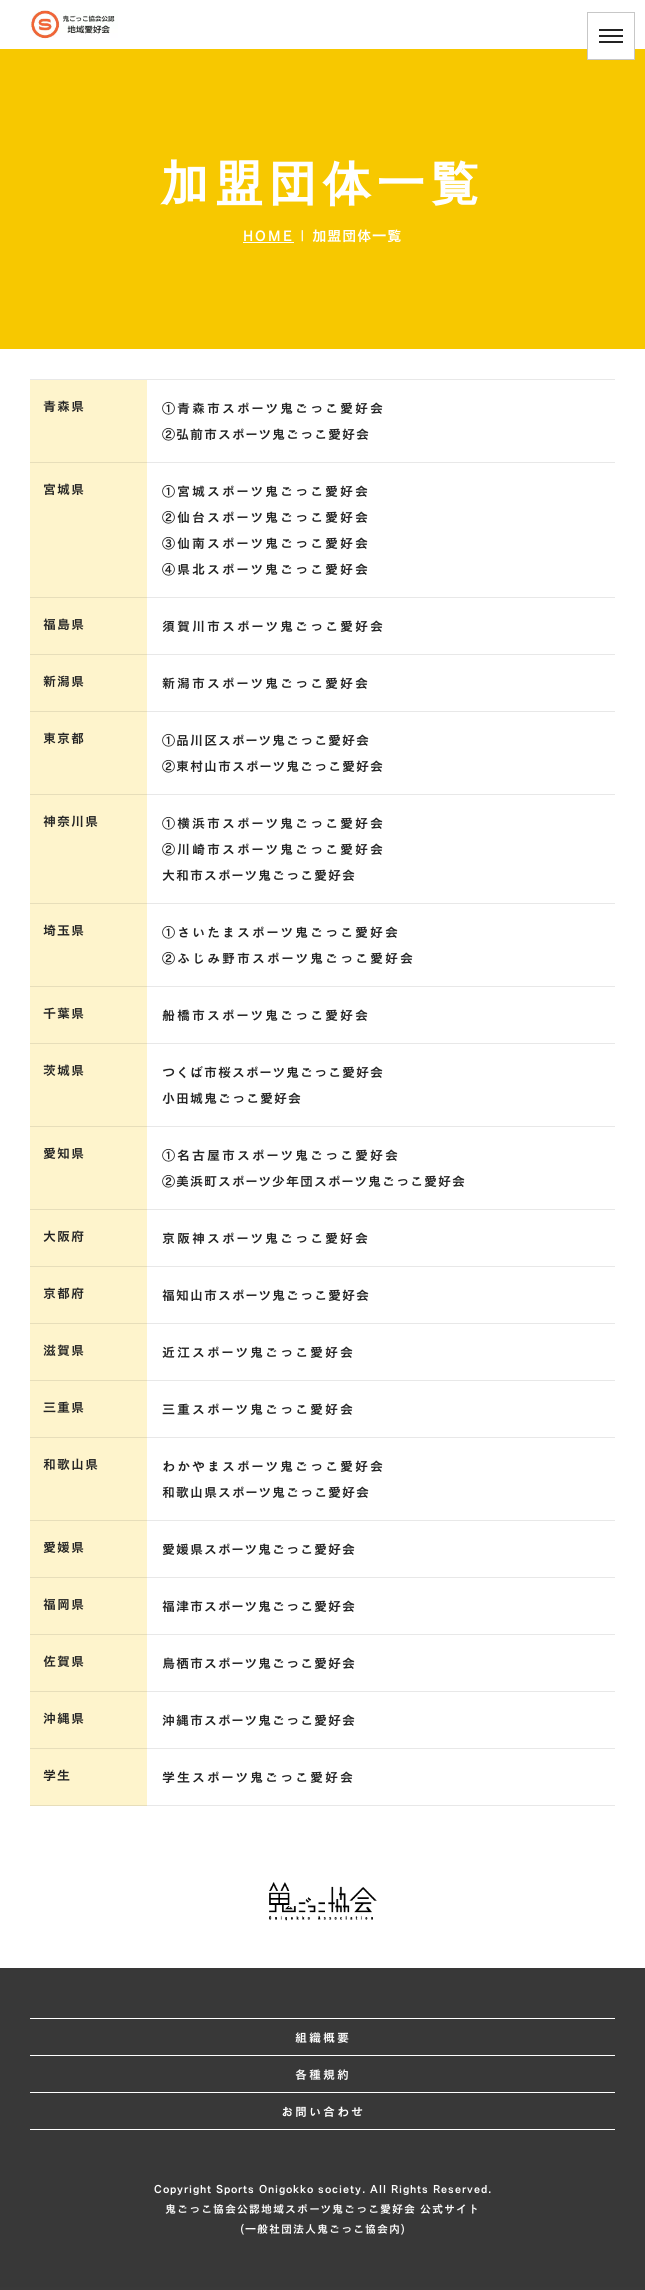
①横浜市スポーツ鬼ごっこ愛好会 (273, 823)
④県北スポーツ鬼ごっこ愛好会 (266, 569)
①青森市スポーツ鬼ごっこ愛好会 (273, 408)
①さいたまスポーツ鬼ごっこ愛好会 (281, 932)
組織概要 (323, 2037)
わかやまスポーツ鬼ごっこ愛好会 (273, 1466)
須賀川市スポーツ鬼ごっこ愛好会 (273, 626)
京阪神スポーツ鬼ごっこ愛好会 (266, 1238)
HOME (268, 235)
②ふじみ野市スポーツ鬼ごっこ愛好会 (288, 958)
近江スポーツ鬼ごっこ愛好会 (258, 1352)
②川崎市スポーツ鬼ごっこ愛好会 (273, 849)
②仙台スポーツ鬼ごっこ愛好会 (266, 517)
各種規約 (323, 2074)
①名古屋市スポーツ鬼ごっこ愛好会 (281, 1155)
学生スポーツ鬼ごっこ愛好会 (258, 1777)
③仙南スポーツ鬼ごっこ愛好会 (266, 543)
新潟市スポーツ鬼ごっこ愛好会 (266, 683)
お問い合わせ (323, 2111)
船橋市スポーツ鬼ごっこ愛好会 (266, 1015)
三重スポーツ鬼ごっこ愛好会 (258, 1409)
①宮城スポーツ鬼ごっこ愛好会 (266, 491)
